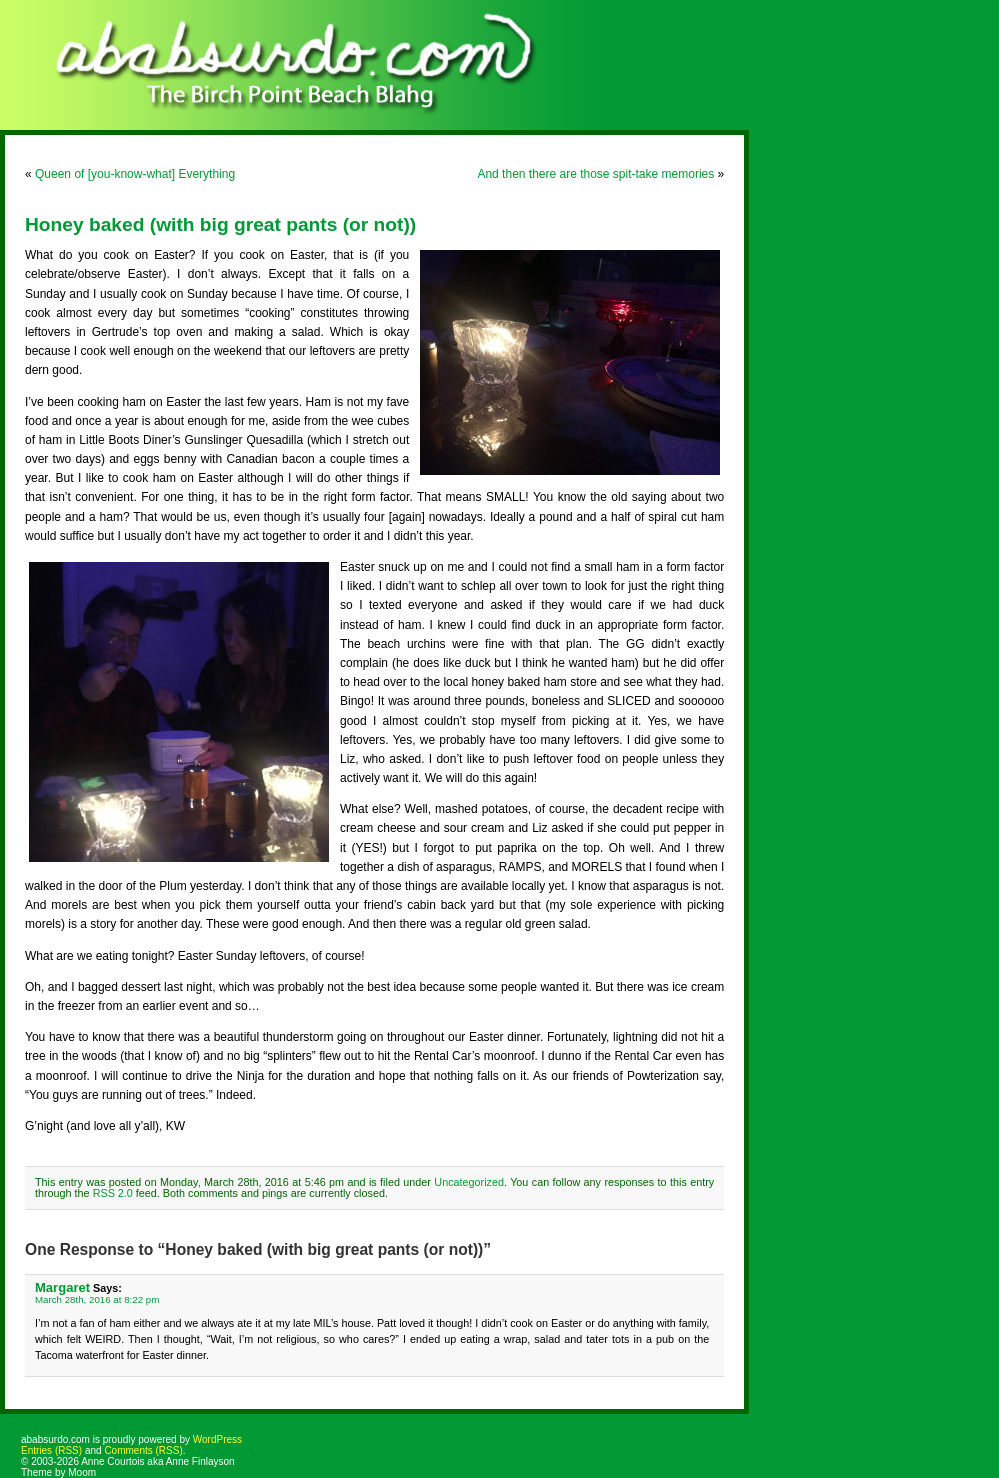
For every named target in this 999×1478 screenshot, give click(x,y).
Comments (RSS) (143, 1450)
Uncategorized (469, 1182)
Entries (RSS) (51, 1450)
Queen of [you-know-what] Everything (135, 174)
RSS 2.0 (113, 1193)
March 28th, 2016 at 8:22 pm (97, 1299)
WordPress (217, 1439)
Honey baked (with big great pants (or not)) (220, 224)
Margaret (62, 1287)
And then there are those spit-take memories (595, 174)
